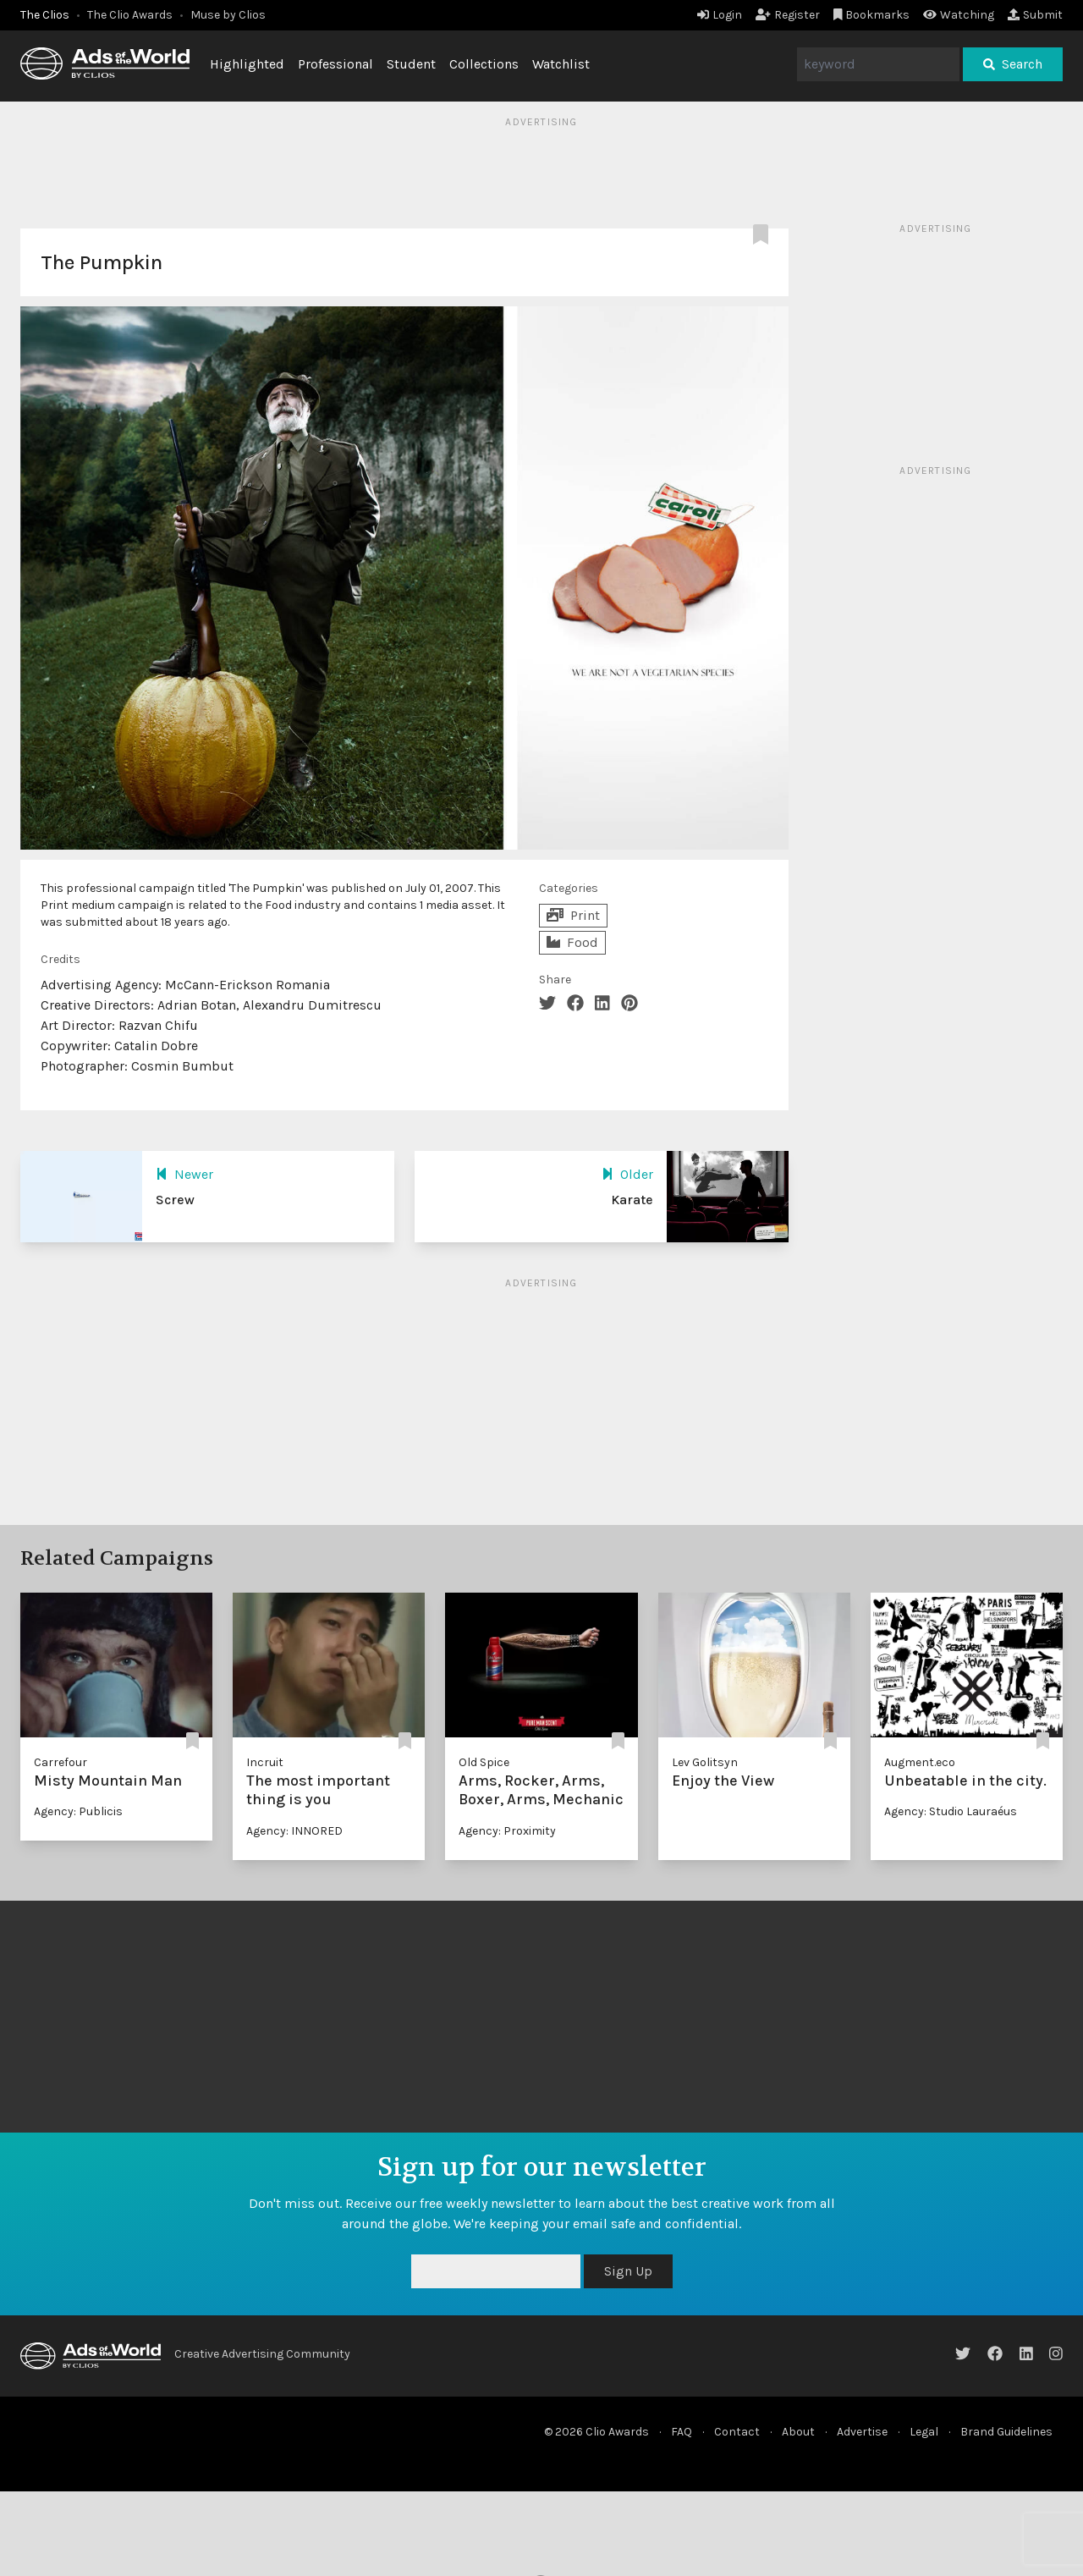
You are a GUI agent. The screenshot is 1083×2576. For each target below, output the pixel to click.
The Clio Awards (130, 15)
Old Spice (484, 1762)
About (798, 2432)
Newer (184, 1174)
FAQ (681, 2432)
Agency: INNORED (294, 1831)
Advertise (862, 2432)
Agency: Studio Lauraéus (950, 1811)
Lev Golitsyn (705, 1762)
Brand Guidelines (1006, 2432)
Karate (632, 1200)
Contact (737, 2432)
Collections (484, 64)
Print (573, 915)
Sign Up (628, 2271)
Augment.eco (919, 1762)
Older (627, 1174)
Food (572, 942)
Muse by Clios (228, 15)
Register (788, 15)
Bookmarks (871, 15)
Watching (958, 15)
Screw (175, 1200)
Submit (1035, 15)
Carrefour (60, 1762)
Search (1012, 64)
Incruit (264, 1762)
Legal (924, 2432)
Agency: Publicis (78, 1811)
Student (411, 64)
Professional (335, 64)
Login (719, 15)
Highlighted (247, 64)
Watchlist (561, 64)
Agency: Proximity (507, 1831)
